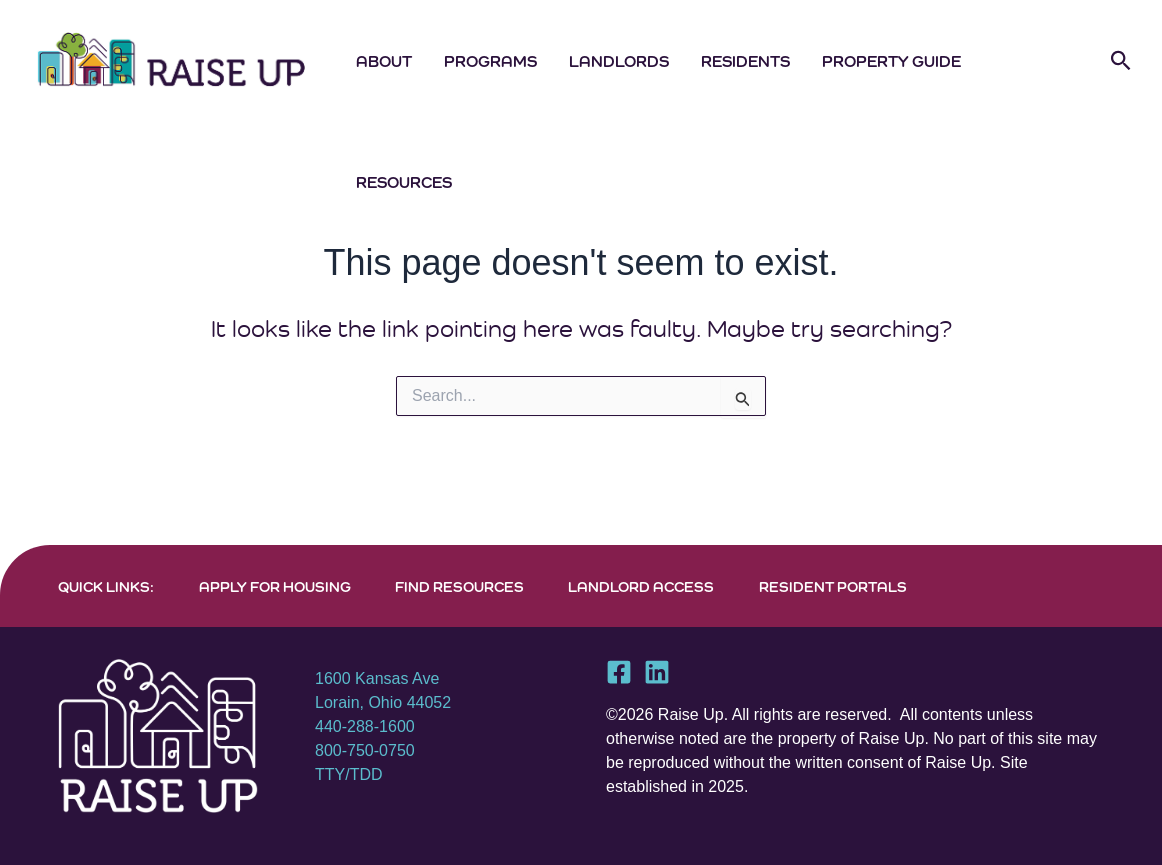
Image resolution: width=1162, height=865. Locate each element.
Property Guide (891, 61)
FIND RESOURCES (459, 586)
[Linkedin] (657, 672)
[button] (1121, 61)
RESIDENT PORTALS (833, 586)
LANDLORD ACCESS (641, 586)
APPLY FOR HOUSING (275, 586)
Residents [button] (745, 61)
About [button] (384, 61)
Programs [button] (490, 61)
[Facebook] (619, 672)
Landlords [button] (619, 61)
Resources (404, 182)
